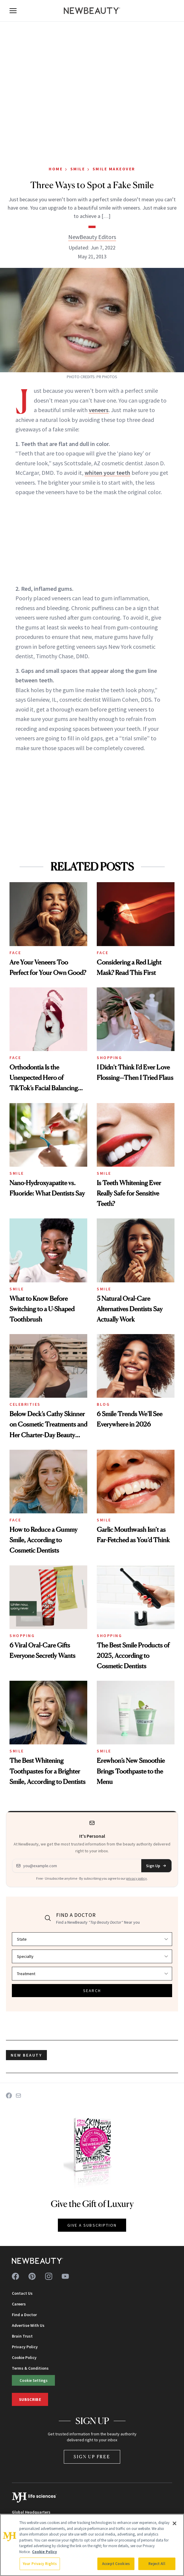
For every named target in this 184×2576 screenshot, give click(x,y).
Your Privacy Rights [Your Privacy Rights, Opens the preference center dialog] (40, 2563)
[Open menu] (13, 11)
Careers (19, 2304)
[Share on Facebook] (9, 2096)
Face (15, 952)
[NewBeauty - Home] (92, 10)
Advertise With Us (28, 2325)
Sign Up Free (92, 2456)
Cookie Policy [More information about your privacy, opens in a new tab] (44, 2551)
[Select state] (92, 1939)
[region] (92, 2545)
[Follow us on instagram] (48, 2276)
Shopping (109, 1057)
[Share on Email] (18, 2096)
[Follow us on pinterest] (32, 2276)
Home (56, 169)
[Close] (174, 2523)
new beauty (26, 2055)
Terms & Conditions (30, 2368)
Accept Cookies (116, 2563)
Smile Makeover (114, 169)
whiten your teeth (107, 472)
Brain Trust (22, 2336)
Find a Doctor (24, 2314)
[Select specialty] (92, 1956)
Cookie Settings (33, 2380)
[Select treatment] (92, 1973)
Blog (103, 1404)
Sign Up (156, 1865)
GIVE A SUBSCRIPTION (92, 2225)
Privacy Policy (25, 2346)
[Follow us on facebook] (15, 2276)
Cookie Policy (24, 2357)
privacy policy (136, 1878)
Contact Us (22, 2293)
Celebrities (25, 1404)
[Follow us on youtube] (65, 2276)
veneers (99, 410)
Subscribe (30, 2399)
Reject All (156, 2563)
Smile (77, 169)
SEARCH (92, 1990)
